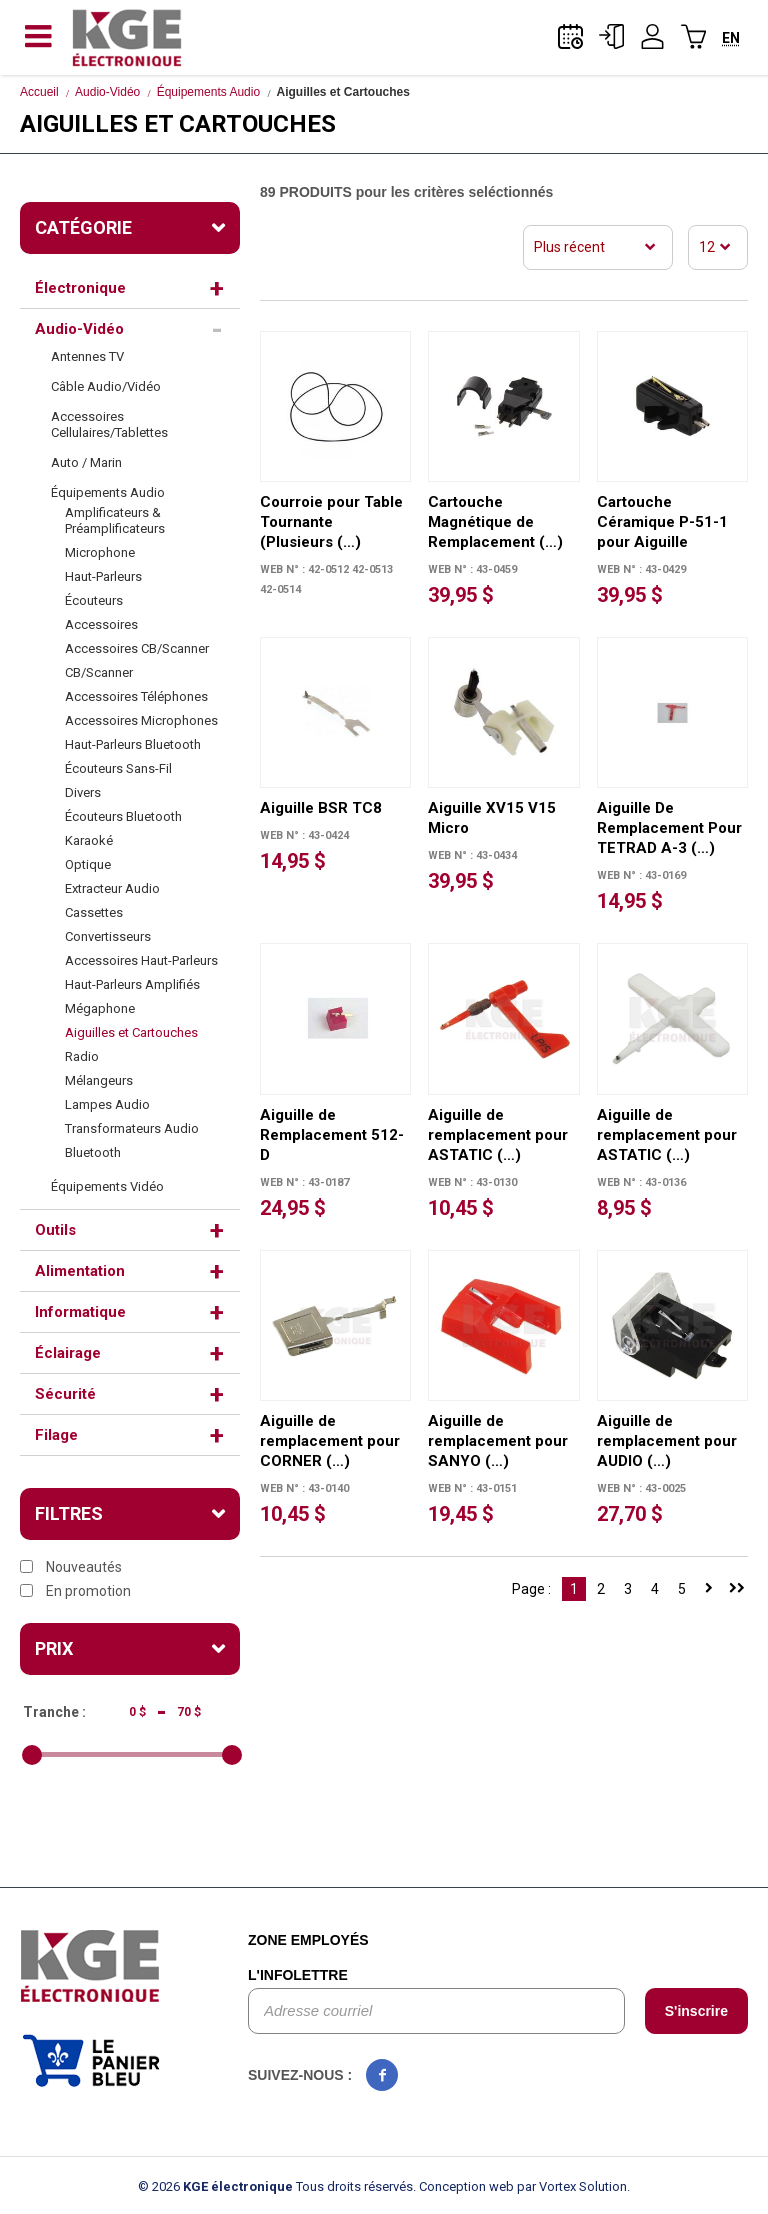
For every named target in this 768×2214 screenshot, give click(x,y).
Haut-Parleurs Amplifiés (132, 984)
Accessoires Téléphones (136, 696)
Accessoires (101, 624)
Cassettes (94, 912)
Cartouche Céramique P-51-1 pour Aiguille (662, 522)
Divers (83, 792)
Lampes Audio (107, 1104)
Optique (88, 864)
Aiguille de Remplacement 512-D (332, 1135)
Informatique (80, 1312)
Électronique (80, 288)
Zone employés (308, 1940)
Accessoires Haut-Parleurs (141, 960)
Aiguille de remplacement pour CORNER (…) (330, 1441)
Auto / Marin (86, 462)
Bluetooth (93, 1152)
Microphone (100, 552)
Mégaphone (100, 1008)
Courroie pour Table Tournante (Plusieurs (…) (331, 522)
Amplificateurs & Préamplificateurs (115, 520)
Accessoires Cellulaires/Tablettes (109, 424)
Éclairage (68, 1353)
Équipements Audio (208, 92)
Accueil (39, 92)
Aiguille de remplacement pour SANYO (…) (498, 1441)
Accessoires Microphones (141, 720)
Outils (55, 1230)
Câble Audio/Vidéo (106, 386)
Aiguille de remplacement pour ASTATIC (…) (498, 1135)
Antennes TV (87, 356)
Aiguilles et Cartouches (131, 1032)
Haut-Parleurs (103, 576)
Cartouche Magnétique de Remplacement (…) (495, 522)
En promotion (75, 1591)
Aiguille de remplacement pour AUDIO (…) (667, 1441)
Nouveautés (71, 1567)
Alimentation (80, 1271)
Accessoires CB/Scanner (137, 648)
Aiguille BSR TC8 (321, 808)
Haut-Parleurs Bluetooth (133, 744)
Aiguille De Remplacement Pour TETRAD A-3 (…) (669, 828)
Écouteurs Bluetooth (123, 816)
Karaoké (89, 840)
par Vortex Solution (572, 2186)
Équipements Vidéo (107, 1186)
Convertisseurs (108, 936)
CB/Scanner (99, 672)
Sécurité (65, 1394)
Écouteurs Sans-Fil (118, 768)
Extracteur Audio (112, 888)
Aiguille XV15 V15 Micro (492, 818)
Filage (56, 1435)
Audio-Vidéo (107, 92)
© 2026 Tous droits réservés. (277, 2186)
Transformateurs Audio (132, 1128)
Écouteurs (94, 600)
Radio (82, 1056)
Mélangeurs (99, 1080)
